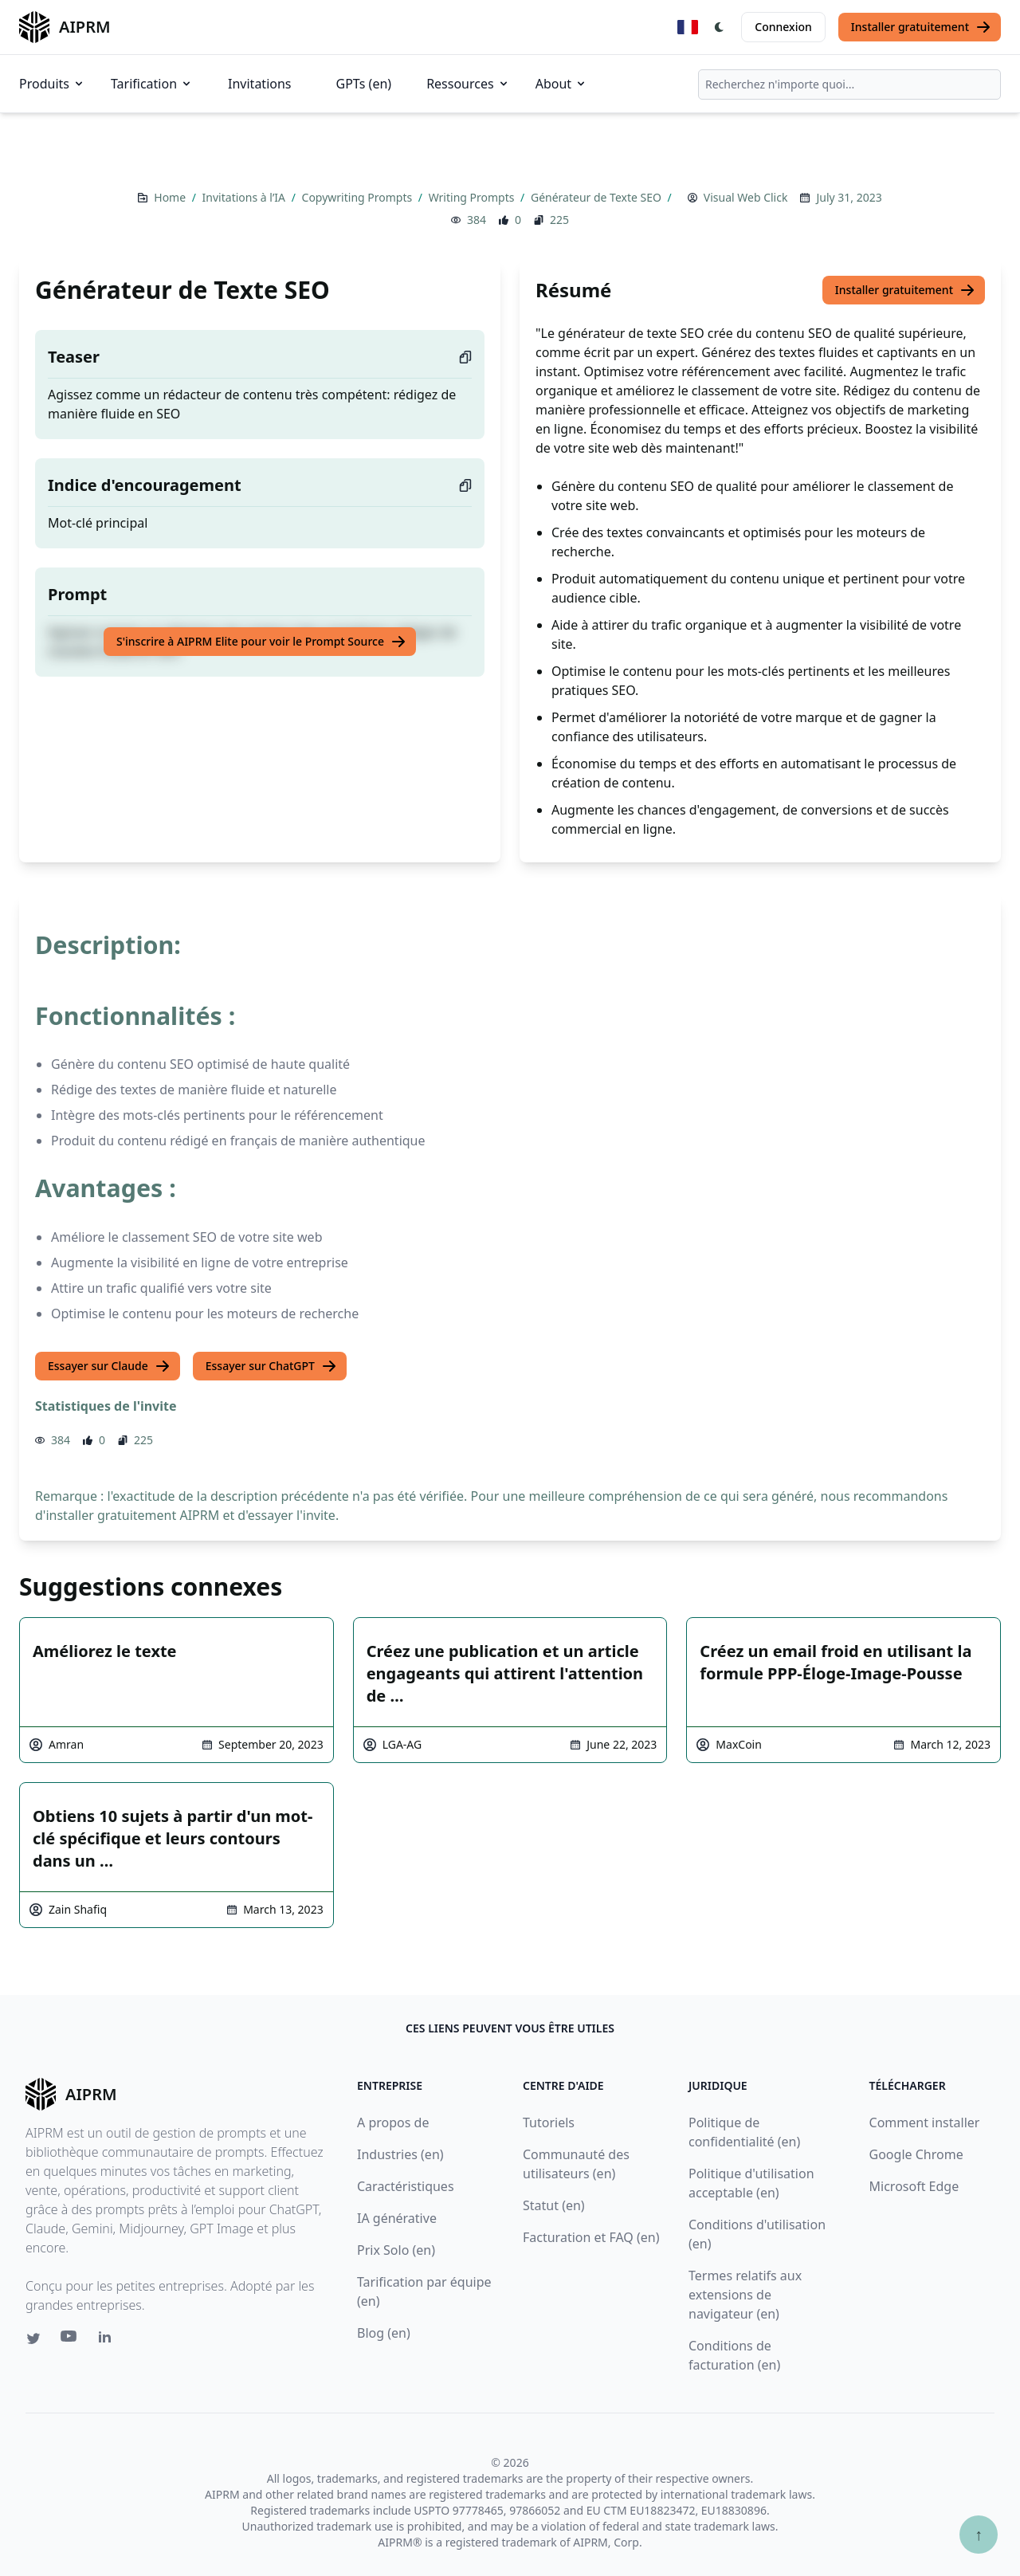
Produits (52, 83)
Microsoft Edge (914, 2186)
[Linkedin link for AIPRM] (108, 2340)
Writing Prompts (473, 197)
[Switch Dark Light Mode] (719, 27)
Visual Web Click (746, 197)
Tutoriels (549, 2122)
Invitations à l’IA (245, 197)
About (561, 83)
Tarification (152, 83)
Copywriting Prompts (358, 197)
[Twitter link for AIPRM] (33, 2338)
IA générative (397, 2218)
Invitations (259, 83)
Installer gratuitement (921, 27)
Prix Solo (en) (396, 2250)
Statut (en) (554, 2205)
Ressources (468, 83)
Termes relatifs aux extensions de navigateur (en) (745, 2295)
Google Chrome (916, 2154)
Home (171, 197)
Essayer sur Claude (109, 1366)
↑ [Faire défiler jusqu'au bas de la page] (979, 2534)
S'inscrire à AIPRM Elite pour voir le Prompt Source (261, 642)
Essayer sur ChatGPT (271, 1366)
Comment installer (924, 2122)
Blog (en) (383, 2333)
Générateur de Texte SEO (598, 197)
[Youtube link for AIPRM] (70, 2340)
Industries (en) (400, 2154)
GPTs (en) (364, 83)
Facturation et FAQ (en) (591, 2237)
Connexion (783, 26)
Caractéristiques (405, 2186)
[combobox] (849, 84)
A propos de (393, 2122)
